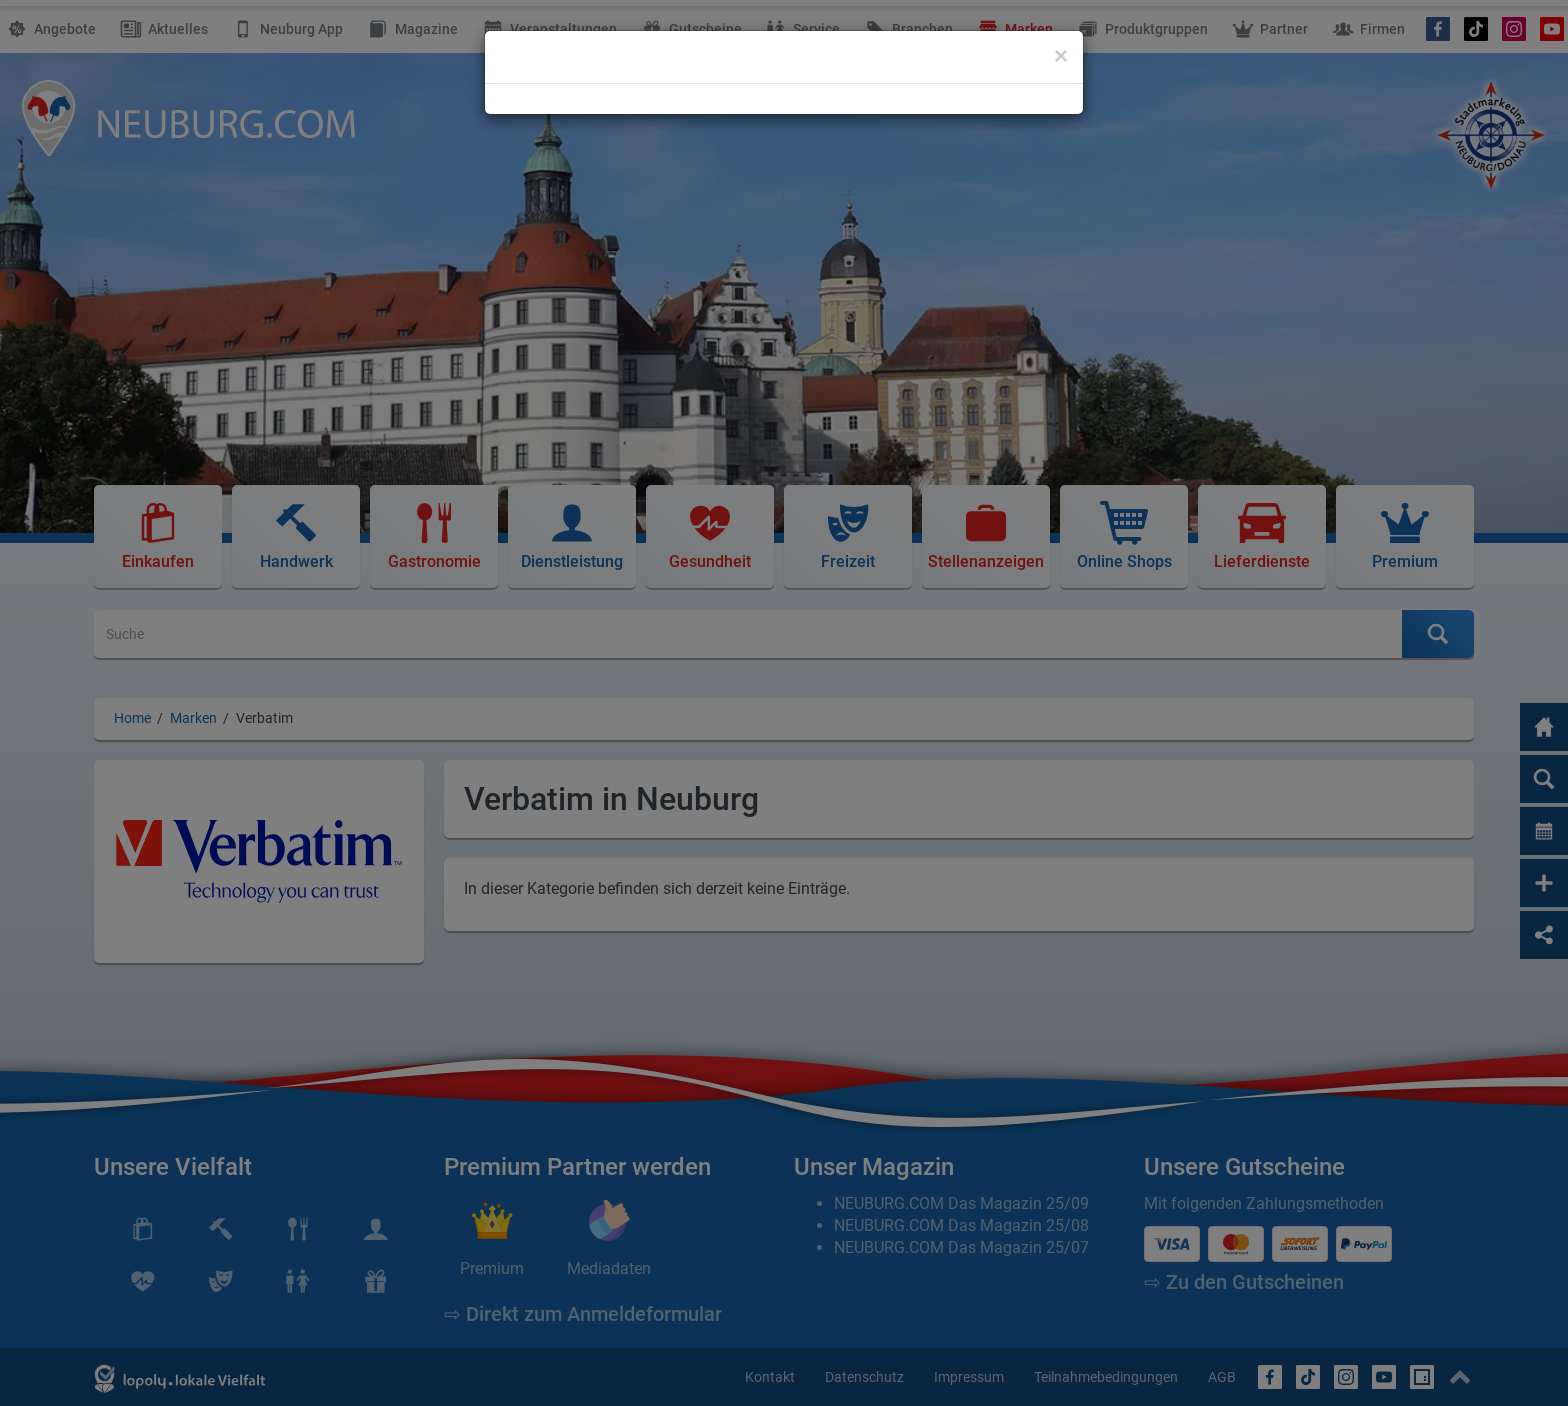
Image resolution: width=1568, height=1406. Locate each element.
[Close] (1061, 56)
